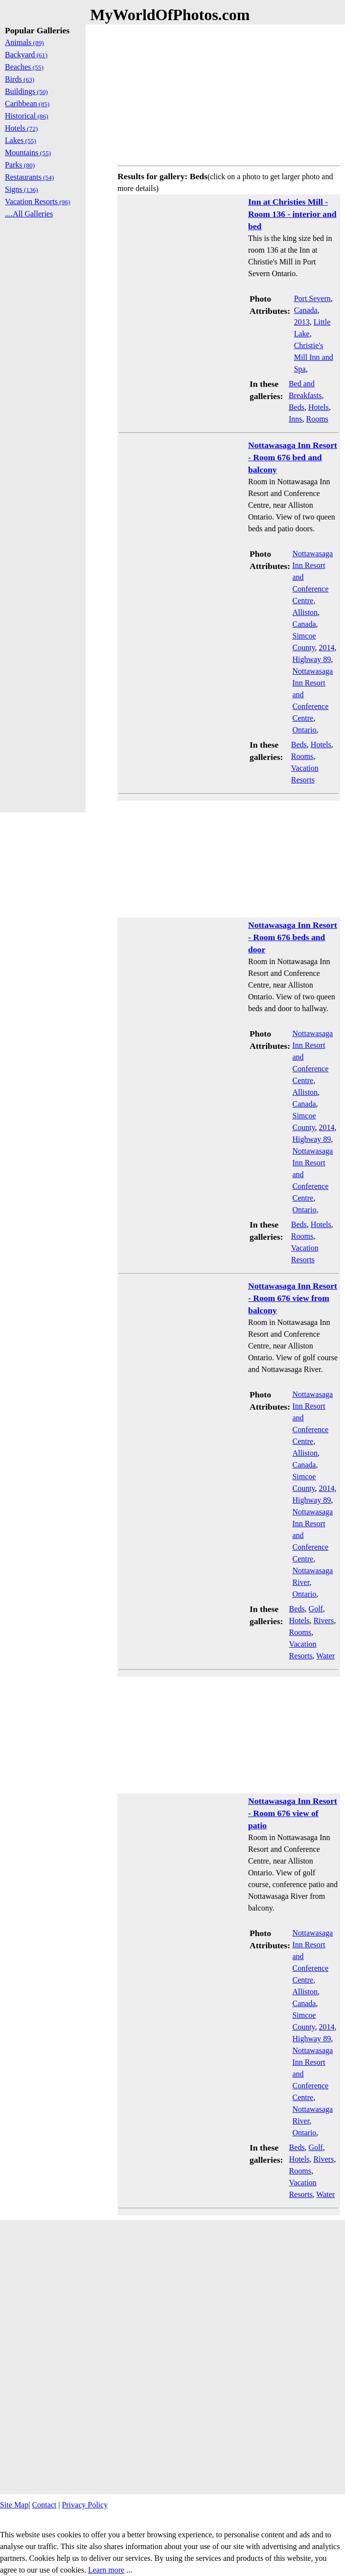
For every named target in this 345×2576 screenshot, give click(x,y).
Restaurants (29, 177)
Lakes (20, 140)
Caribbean (27, 103)
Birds (19, 79)
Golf (316, 1609)
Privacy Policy (85, 2505)
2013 (302, 322)
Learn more (106, 2570)
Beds (296, 407)
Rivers (323, 1620)
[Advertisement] (228, 93)
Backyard (26, 54)
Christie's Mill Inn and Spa (313, 357)
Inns (295, 419)
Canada (306, 310)
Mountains (28, 152)
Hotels (318, 407)
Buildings (26, 91)
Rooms (317, 419)
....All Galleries (29, 214)
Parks (20, 165)
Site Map (14, 2505)
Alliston (305, 612)
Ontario (305, 730)
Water (325, 1656)
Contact (44, 2505)
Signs (21, 189)
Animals (24, 42)
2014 (327, 647)
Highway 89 (312, 659)
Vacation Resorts (37, 201)
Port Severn (312, 298)
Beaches (24, 67)
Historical (26, 116)
